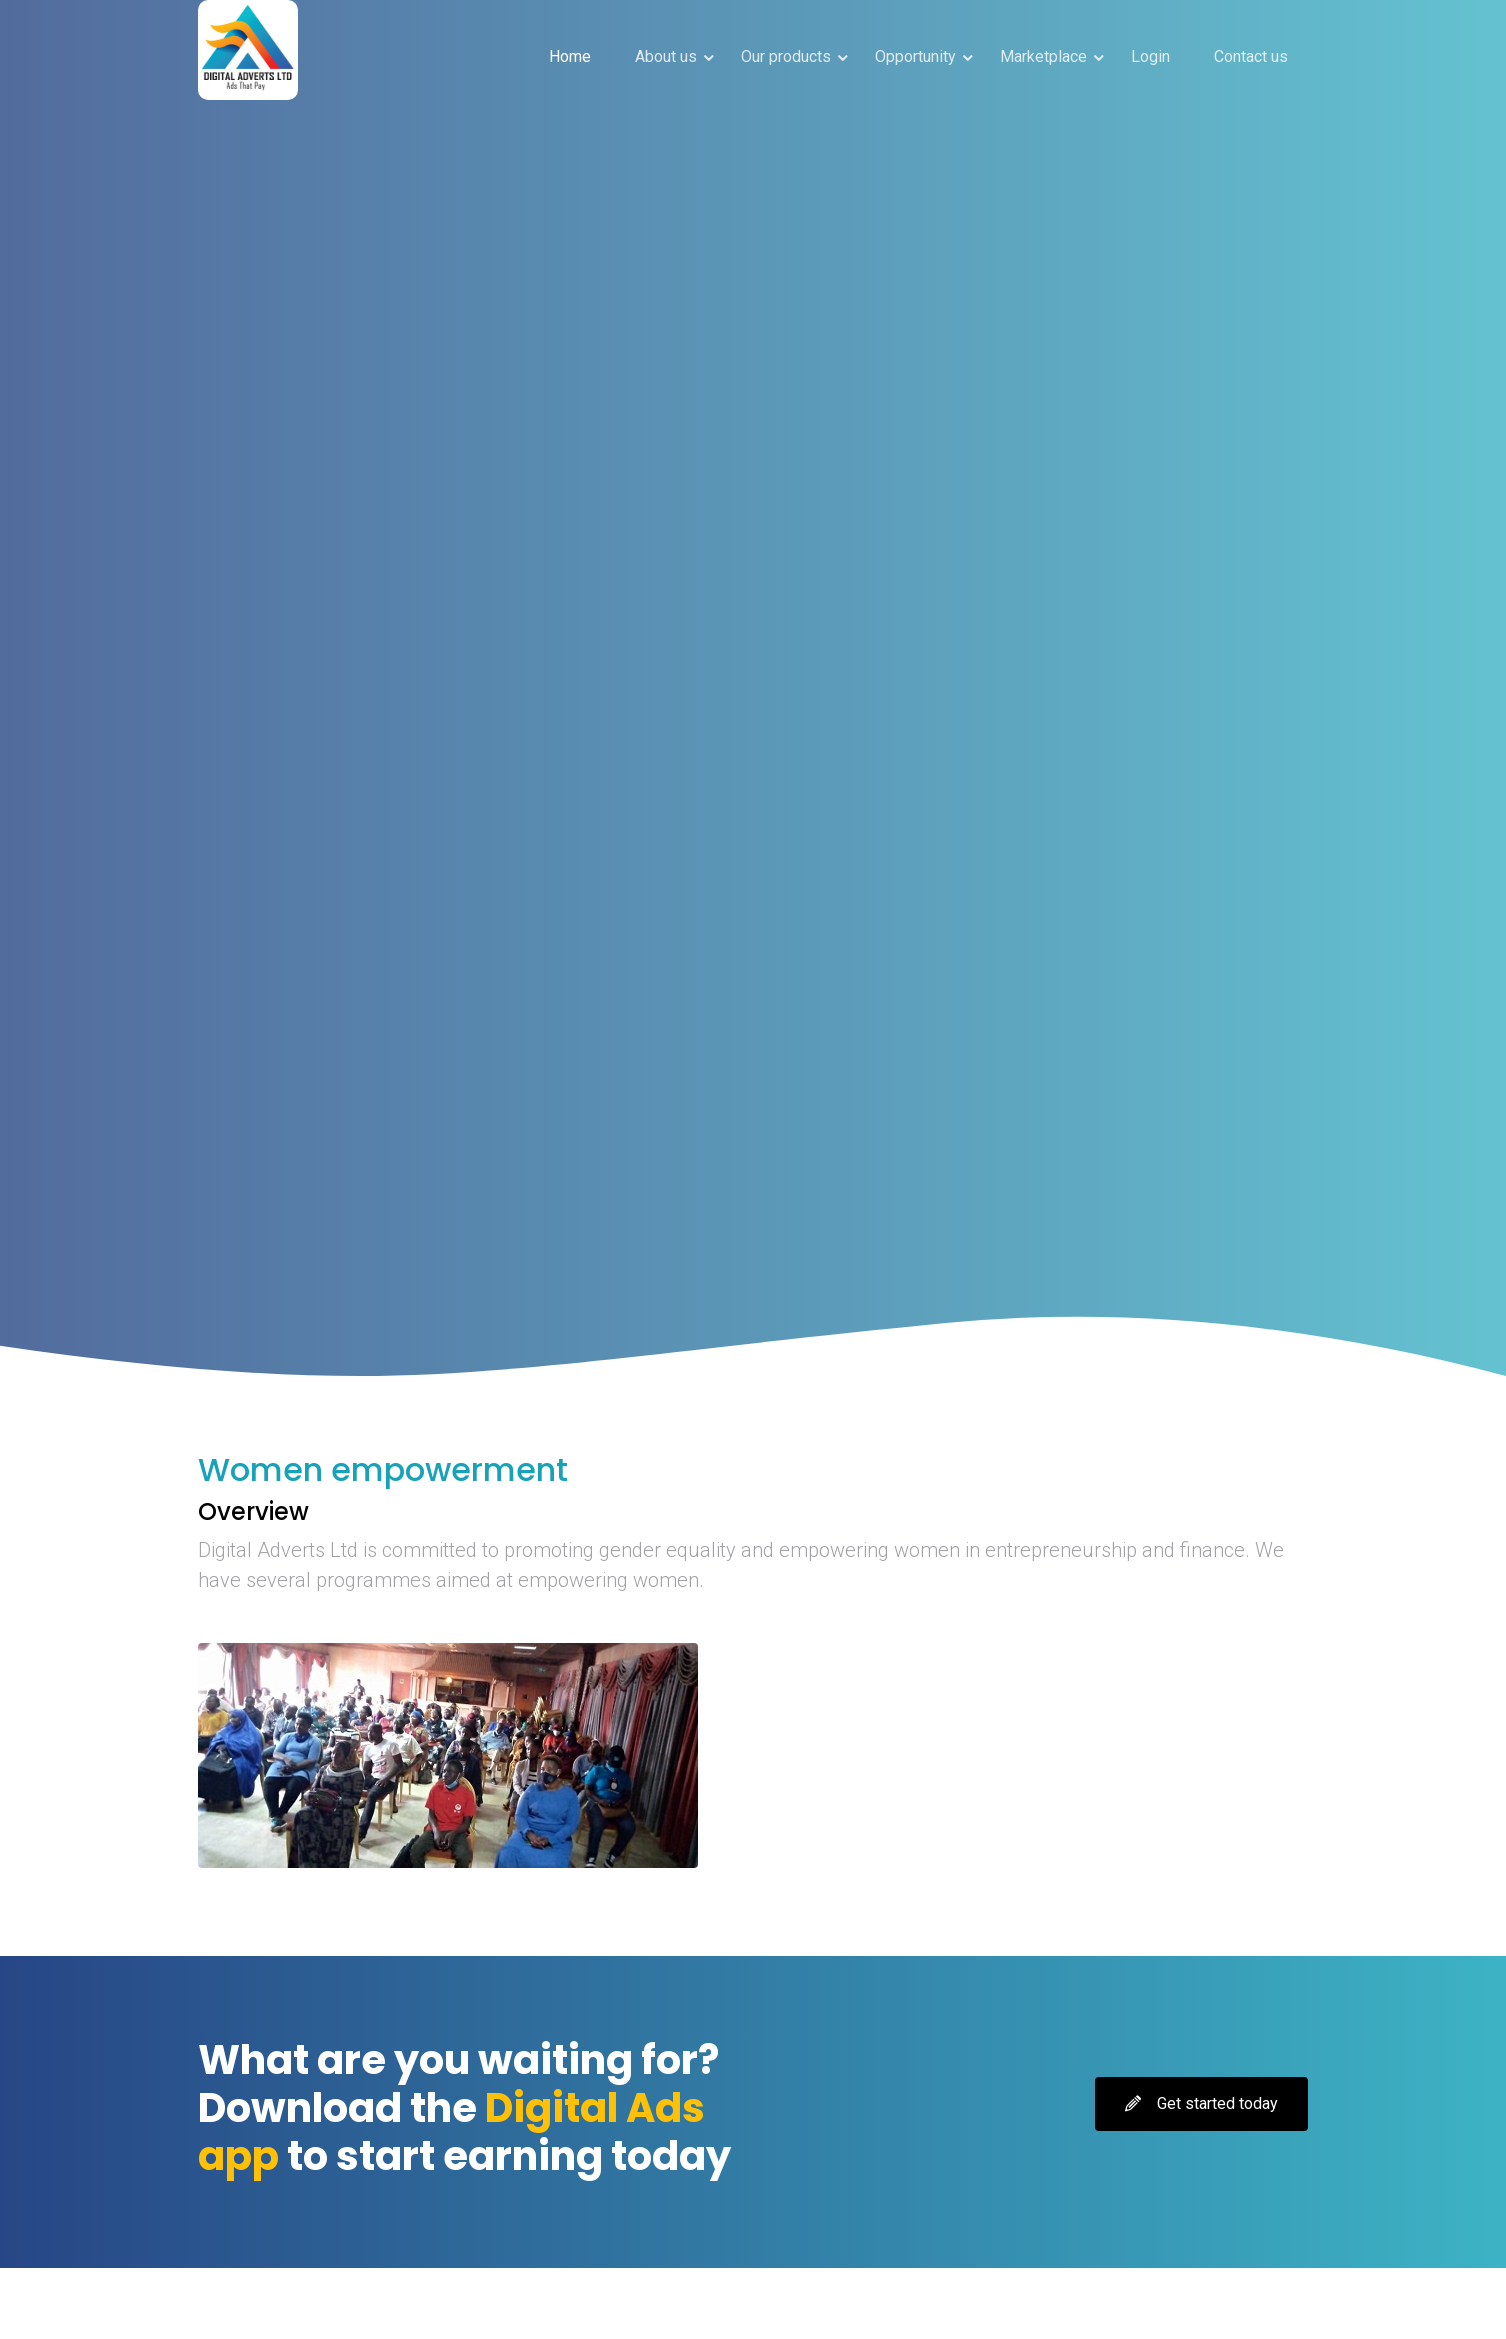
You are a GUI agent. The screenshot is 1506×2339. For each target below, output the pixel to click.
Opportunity (915, 56)
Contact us (1251, 56)
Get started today (1201, 2103)
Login (1150, 56)
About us (666, 56)
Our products (786, 56)
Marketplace (1043, 56)
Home (570, 56)
